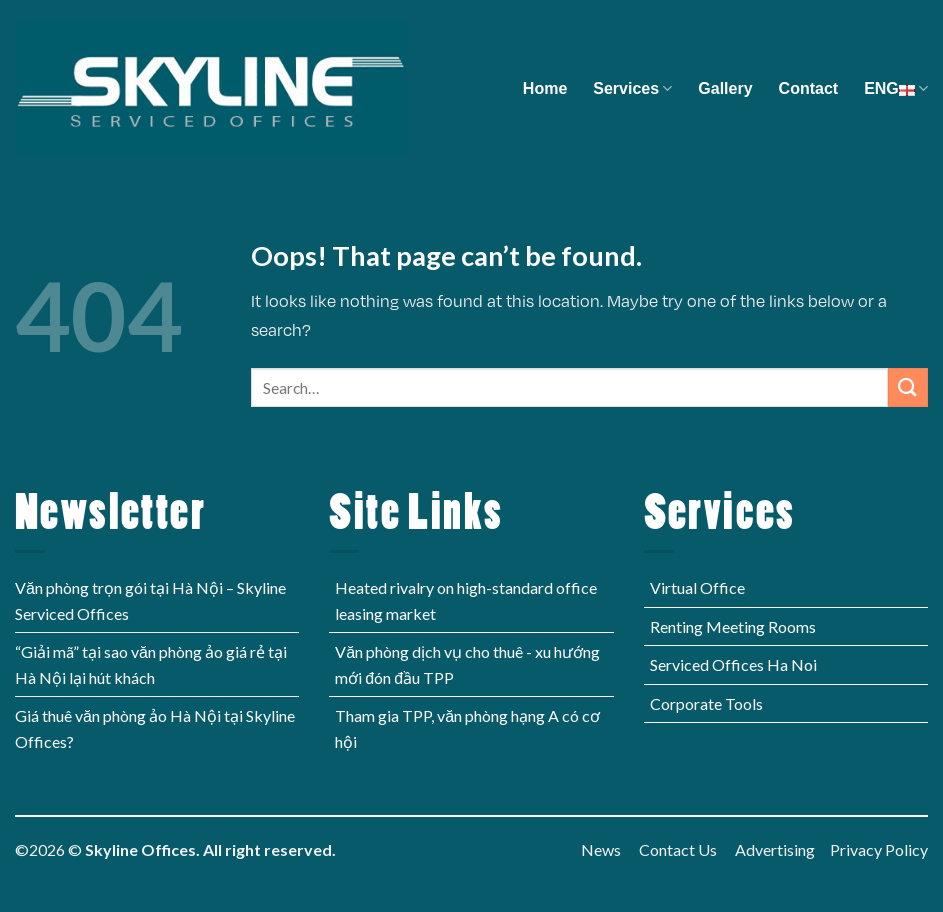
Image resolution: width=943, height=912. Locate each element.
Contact (809, 88)
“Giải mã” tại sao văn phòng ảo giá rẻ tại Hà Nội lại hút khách (151, 664)
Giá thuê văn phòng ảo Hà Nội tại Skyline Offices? (155, 728)
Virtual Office (697, 587)
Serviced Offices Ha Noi (733, 664)
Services (632, 88)
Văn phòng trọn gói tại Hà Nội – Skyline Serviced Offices (150, 600)
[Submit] (908, 387)
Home (545, 88)
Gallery (725, 88)
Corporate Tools (706, 703)
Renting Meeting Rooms (733, 626)
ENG (896, 88)
